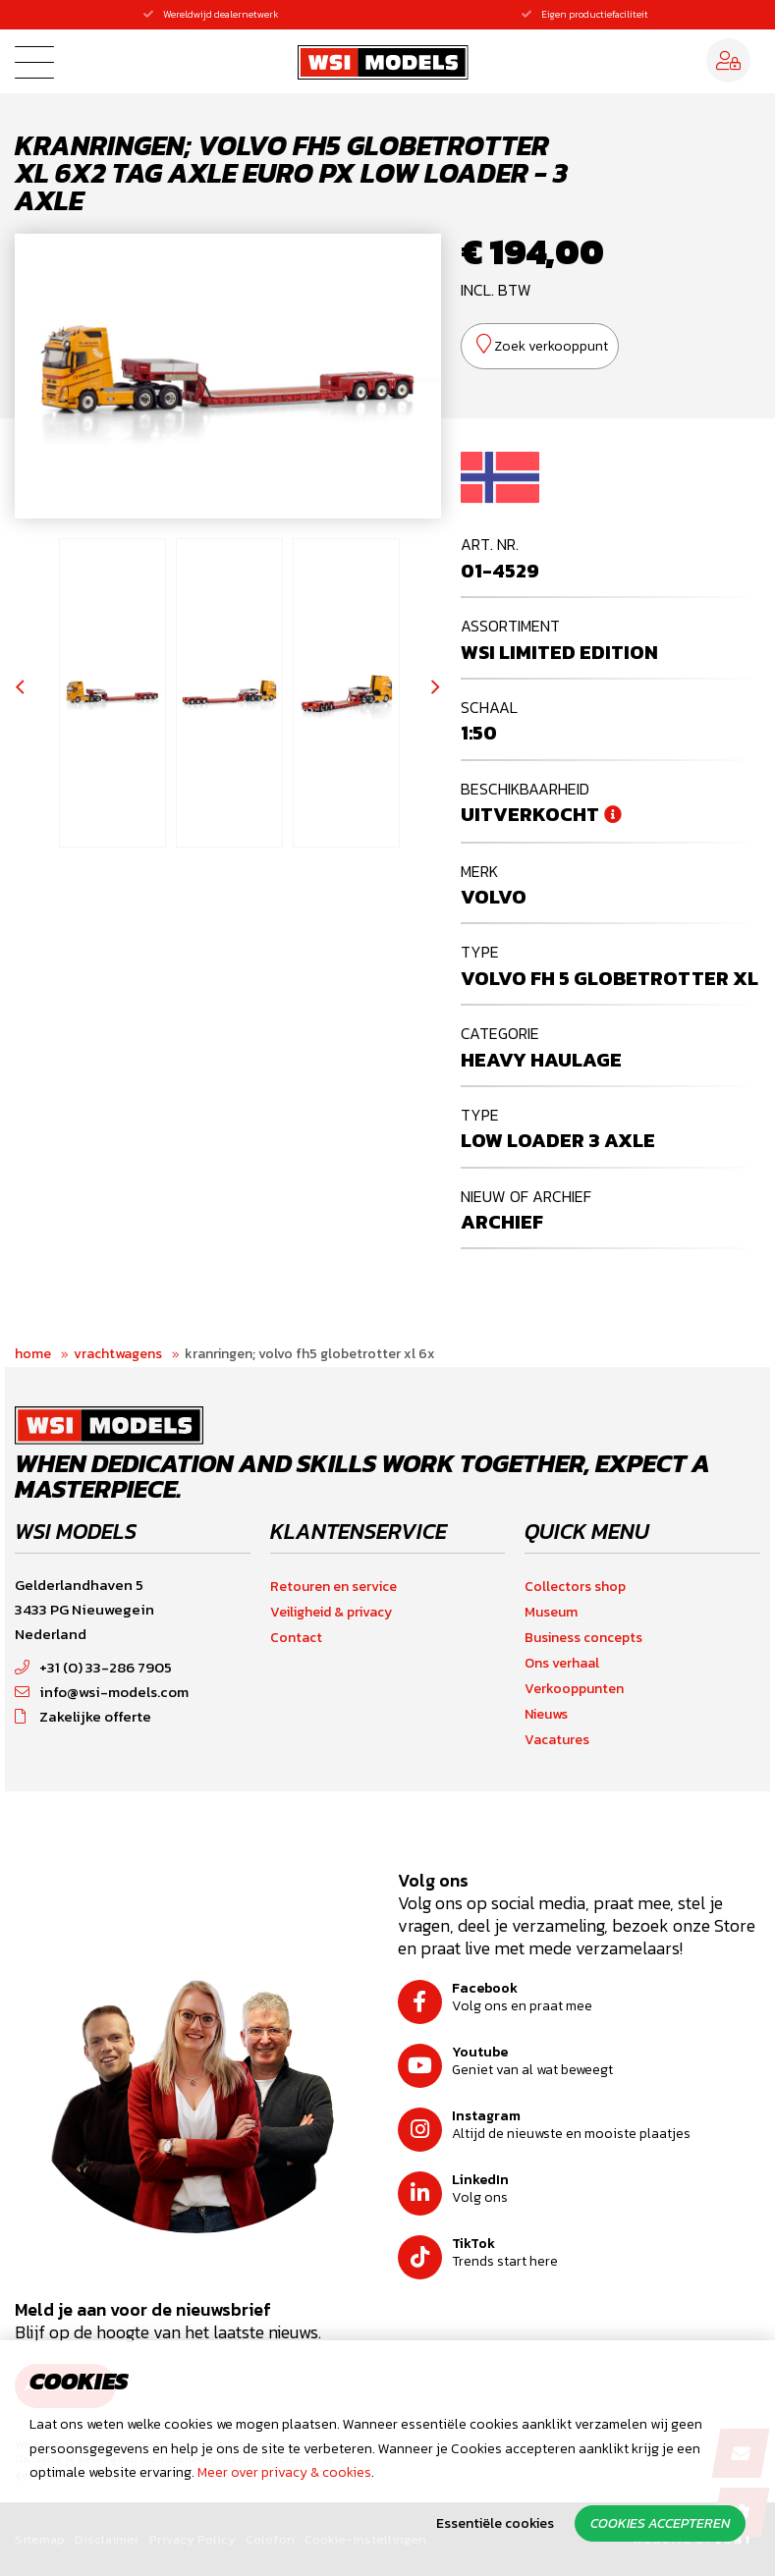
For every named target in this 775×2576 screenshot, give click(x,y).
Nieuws (546, 1714)
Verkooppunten (574, 1688)
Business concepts (583, 1637)
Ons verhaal (562, 1663)
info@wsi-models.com (102, 1691)
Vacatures (557, 1739)
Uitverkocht (530, 814)
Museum (551, 1612)
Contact (296, 1637)
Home (33, 1353)
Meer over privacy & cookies (284, 2472)
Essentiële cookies (495, 2523)
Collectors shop (575, 1586)
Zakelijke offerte (83, 1716)
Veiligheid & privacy (331, 1612)
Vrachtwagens (118, 1353)
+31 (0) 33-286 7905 (93, 1667)
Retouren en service (333, 1586)
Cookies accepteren (660, 2523)
